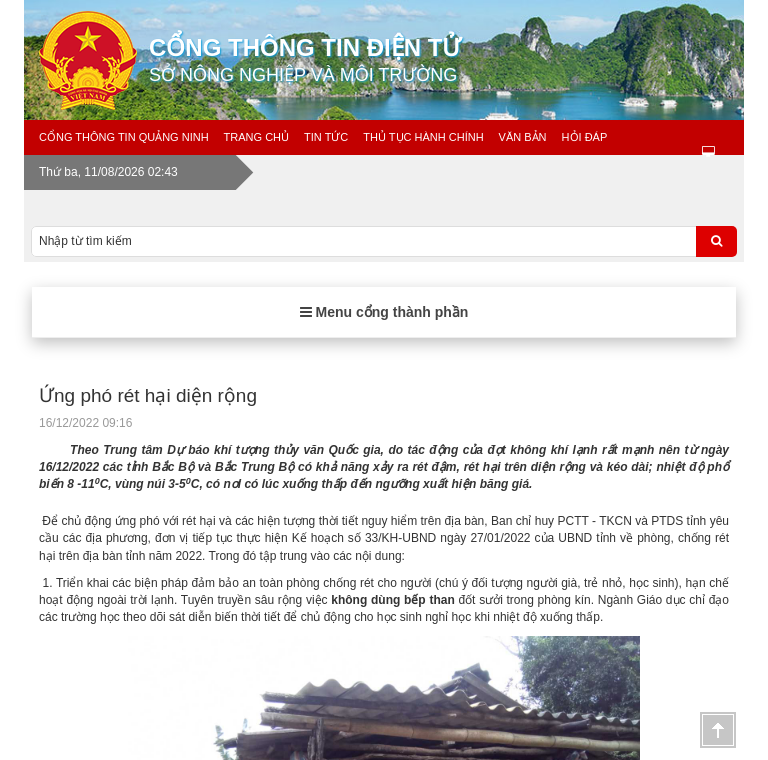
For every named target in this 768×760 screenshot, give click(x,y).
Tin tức (326, 137)
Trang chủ (256, 137)
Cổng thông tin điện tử (454, 60)
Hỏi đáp (585, 137)
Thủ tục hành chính (423, 137)
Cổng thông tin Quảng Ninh (124, 137)
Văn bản (523, 137)
